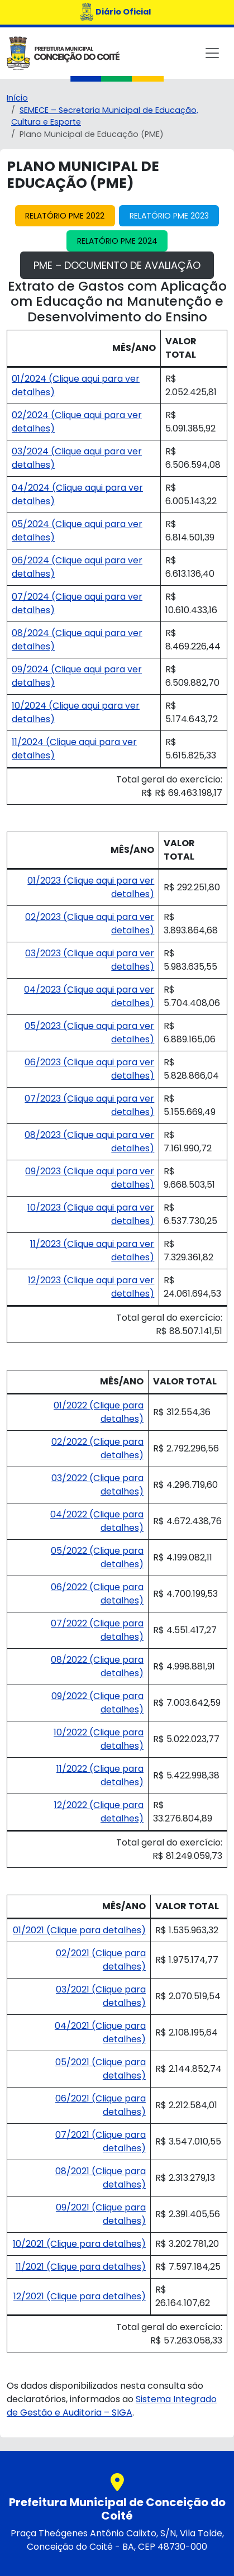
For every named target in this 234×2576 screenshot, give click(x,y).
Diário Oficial (123, 11)
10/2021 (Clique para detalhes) (79, 2243)
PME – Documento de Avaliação (117, 265)
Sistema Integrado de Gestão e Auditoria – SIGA (112, 2406)
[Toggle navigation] (212, 53)
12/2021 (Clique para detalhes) (79, 2296)
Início (17, 97)
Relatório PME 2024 (117, 240)
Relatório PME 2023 (169, 215)
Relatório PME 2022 (64, 215)
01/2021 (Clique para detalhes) (79, 1930)
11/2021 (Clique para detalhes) (81, 2266)
